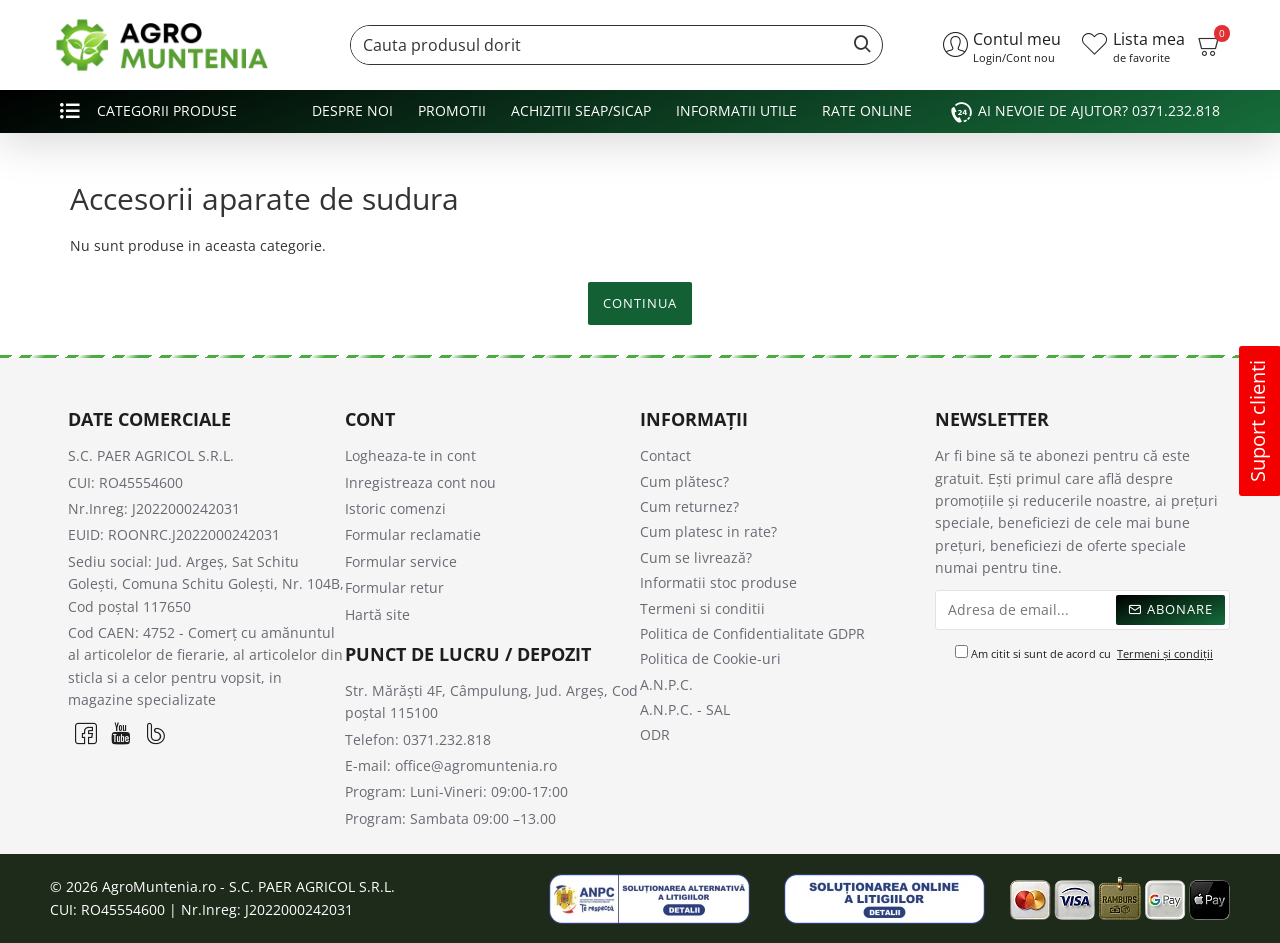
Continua (640, 303)
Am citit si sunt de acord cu (1085, 654)
